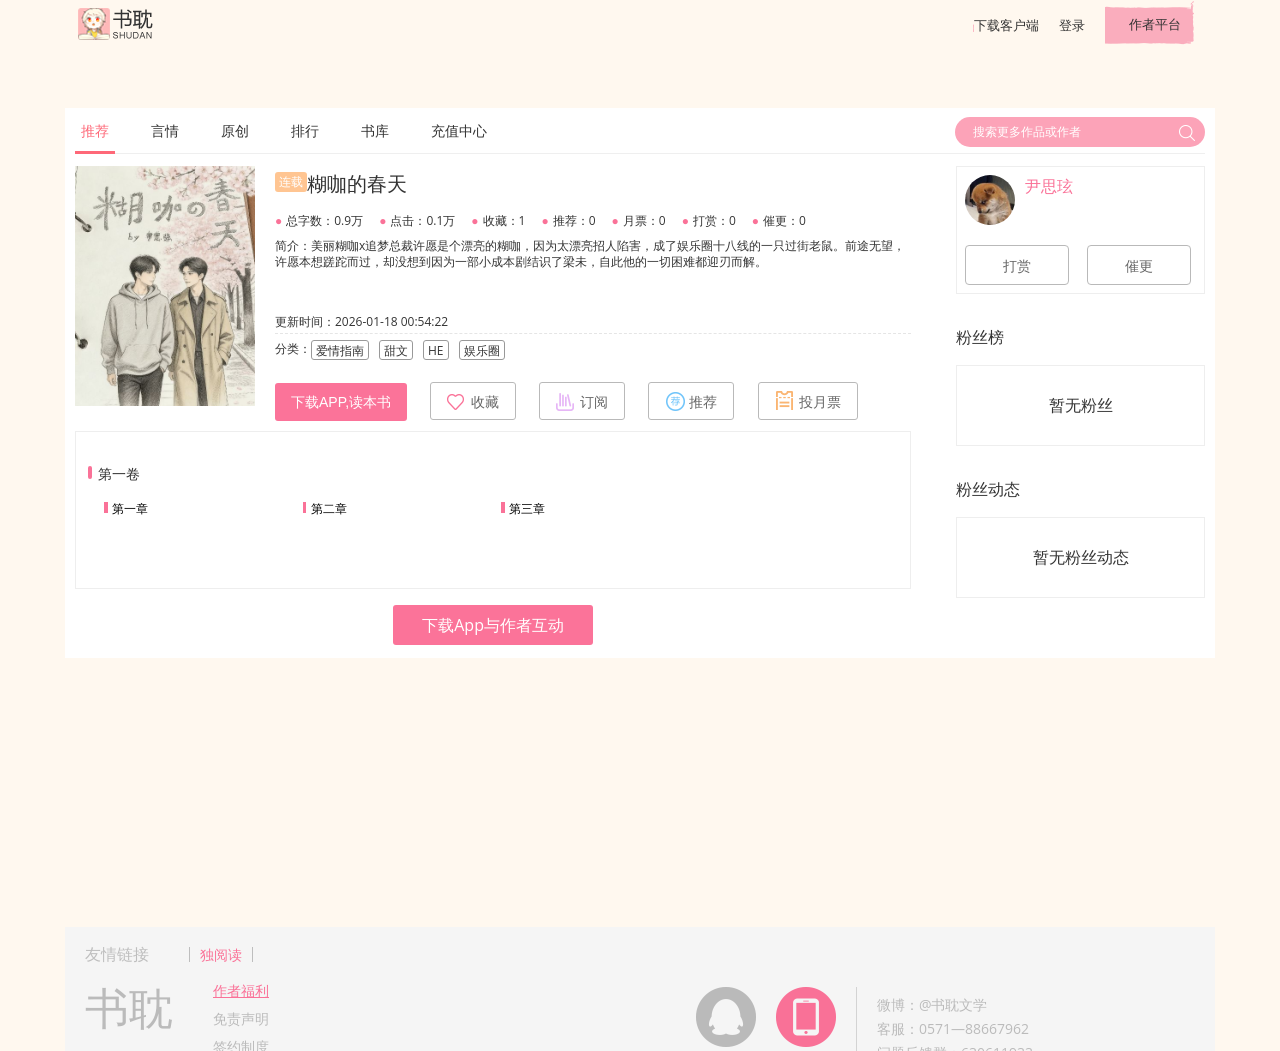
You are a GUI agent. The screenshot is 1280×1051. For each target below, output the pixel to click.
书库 (375, 130)
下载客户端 (1006, 25)
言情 (165, 130)
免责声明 (241, 1018)
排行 (305, 130)
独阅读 (221, 954)
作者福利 (241, 990)
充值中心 (459, 130)
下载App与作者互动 (493, 625)
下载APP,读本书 (341, 402)
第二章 (329, 508)
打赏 (1017, 266)
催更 (1139, 266)
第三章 (527, 508)
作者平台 (1155, 24)
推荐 (95, 130)
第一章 (130, 508)
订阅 (582, 401)
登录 (1072, 25)
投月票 (808, 401)
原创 (235, 130)
